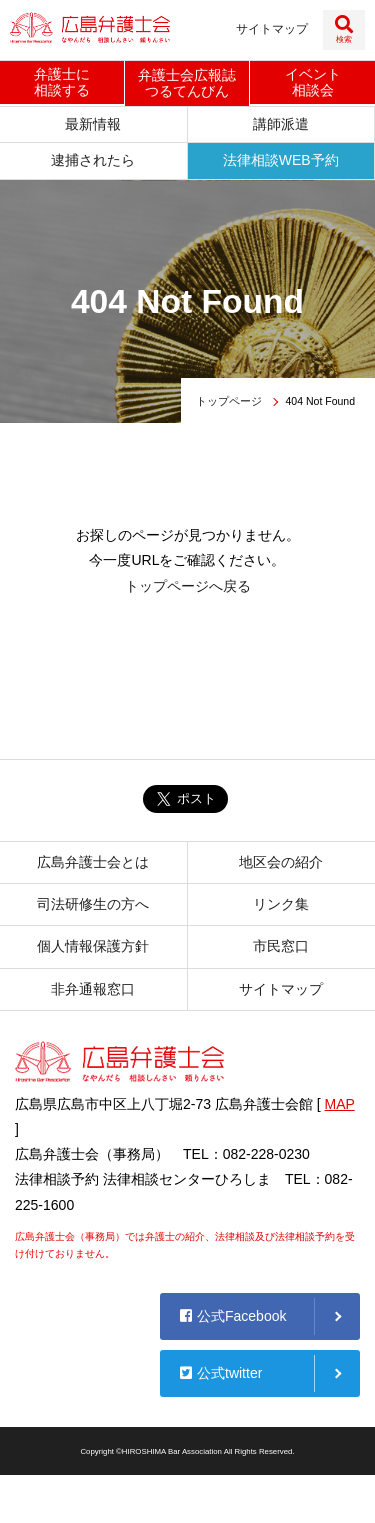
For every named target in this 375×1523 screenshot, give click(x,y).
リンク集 (281, 904)
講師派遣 (281, 124)
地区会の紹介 (281, 862)
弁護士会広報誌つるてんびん (187, 83)
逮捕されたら (93, 160)
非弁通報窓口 (93, 989)
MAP (340, 1104)
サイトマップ (272, 29)
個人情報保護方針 (93, 946)
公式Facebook (233, 1316)
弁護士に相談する (62, 82)
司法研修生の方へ (93, 904)
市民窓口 (281, 946)
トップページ (229, 401)
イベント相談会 (313, 82)
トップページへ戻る (188, 586)
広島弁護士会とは (93, 862)
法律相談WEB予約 (281, 160)
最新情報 (93, 124)
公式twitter (221, 1373)
